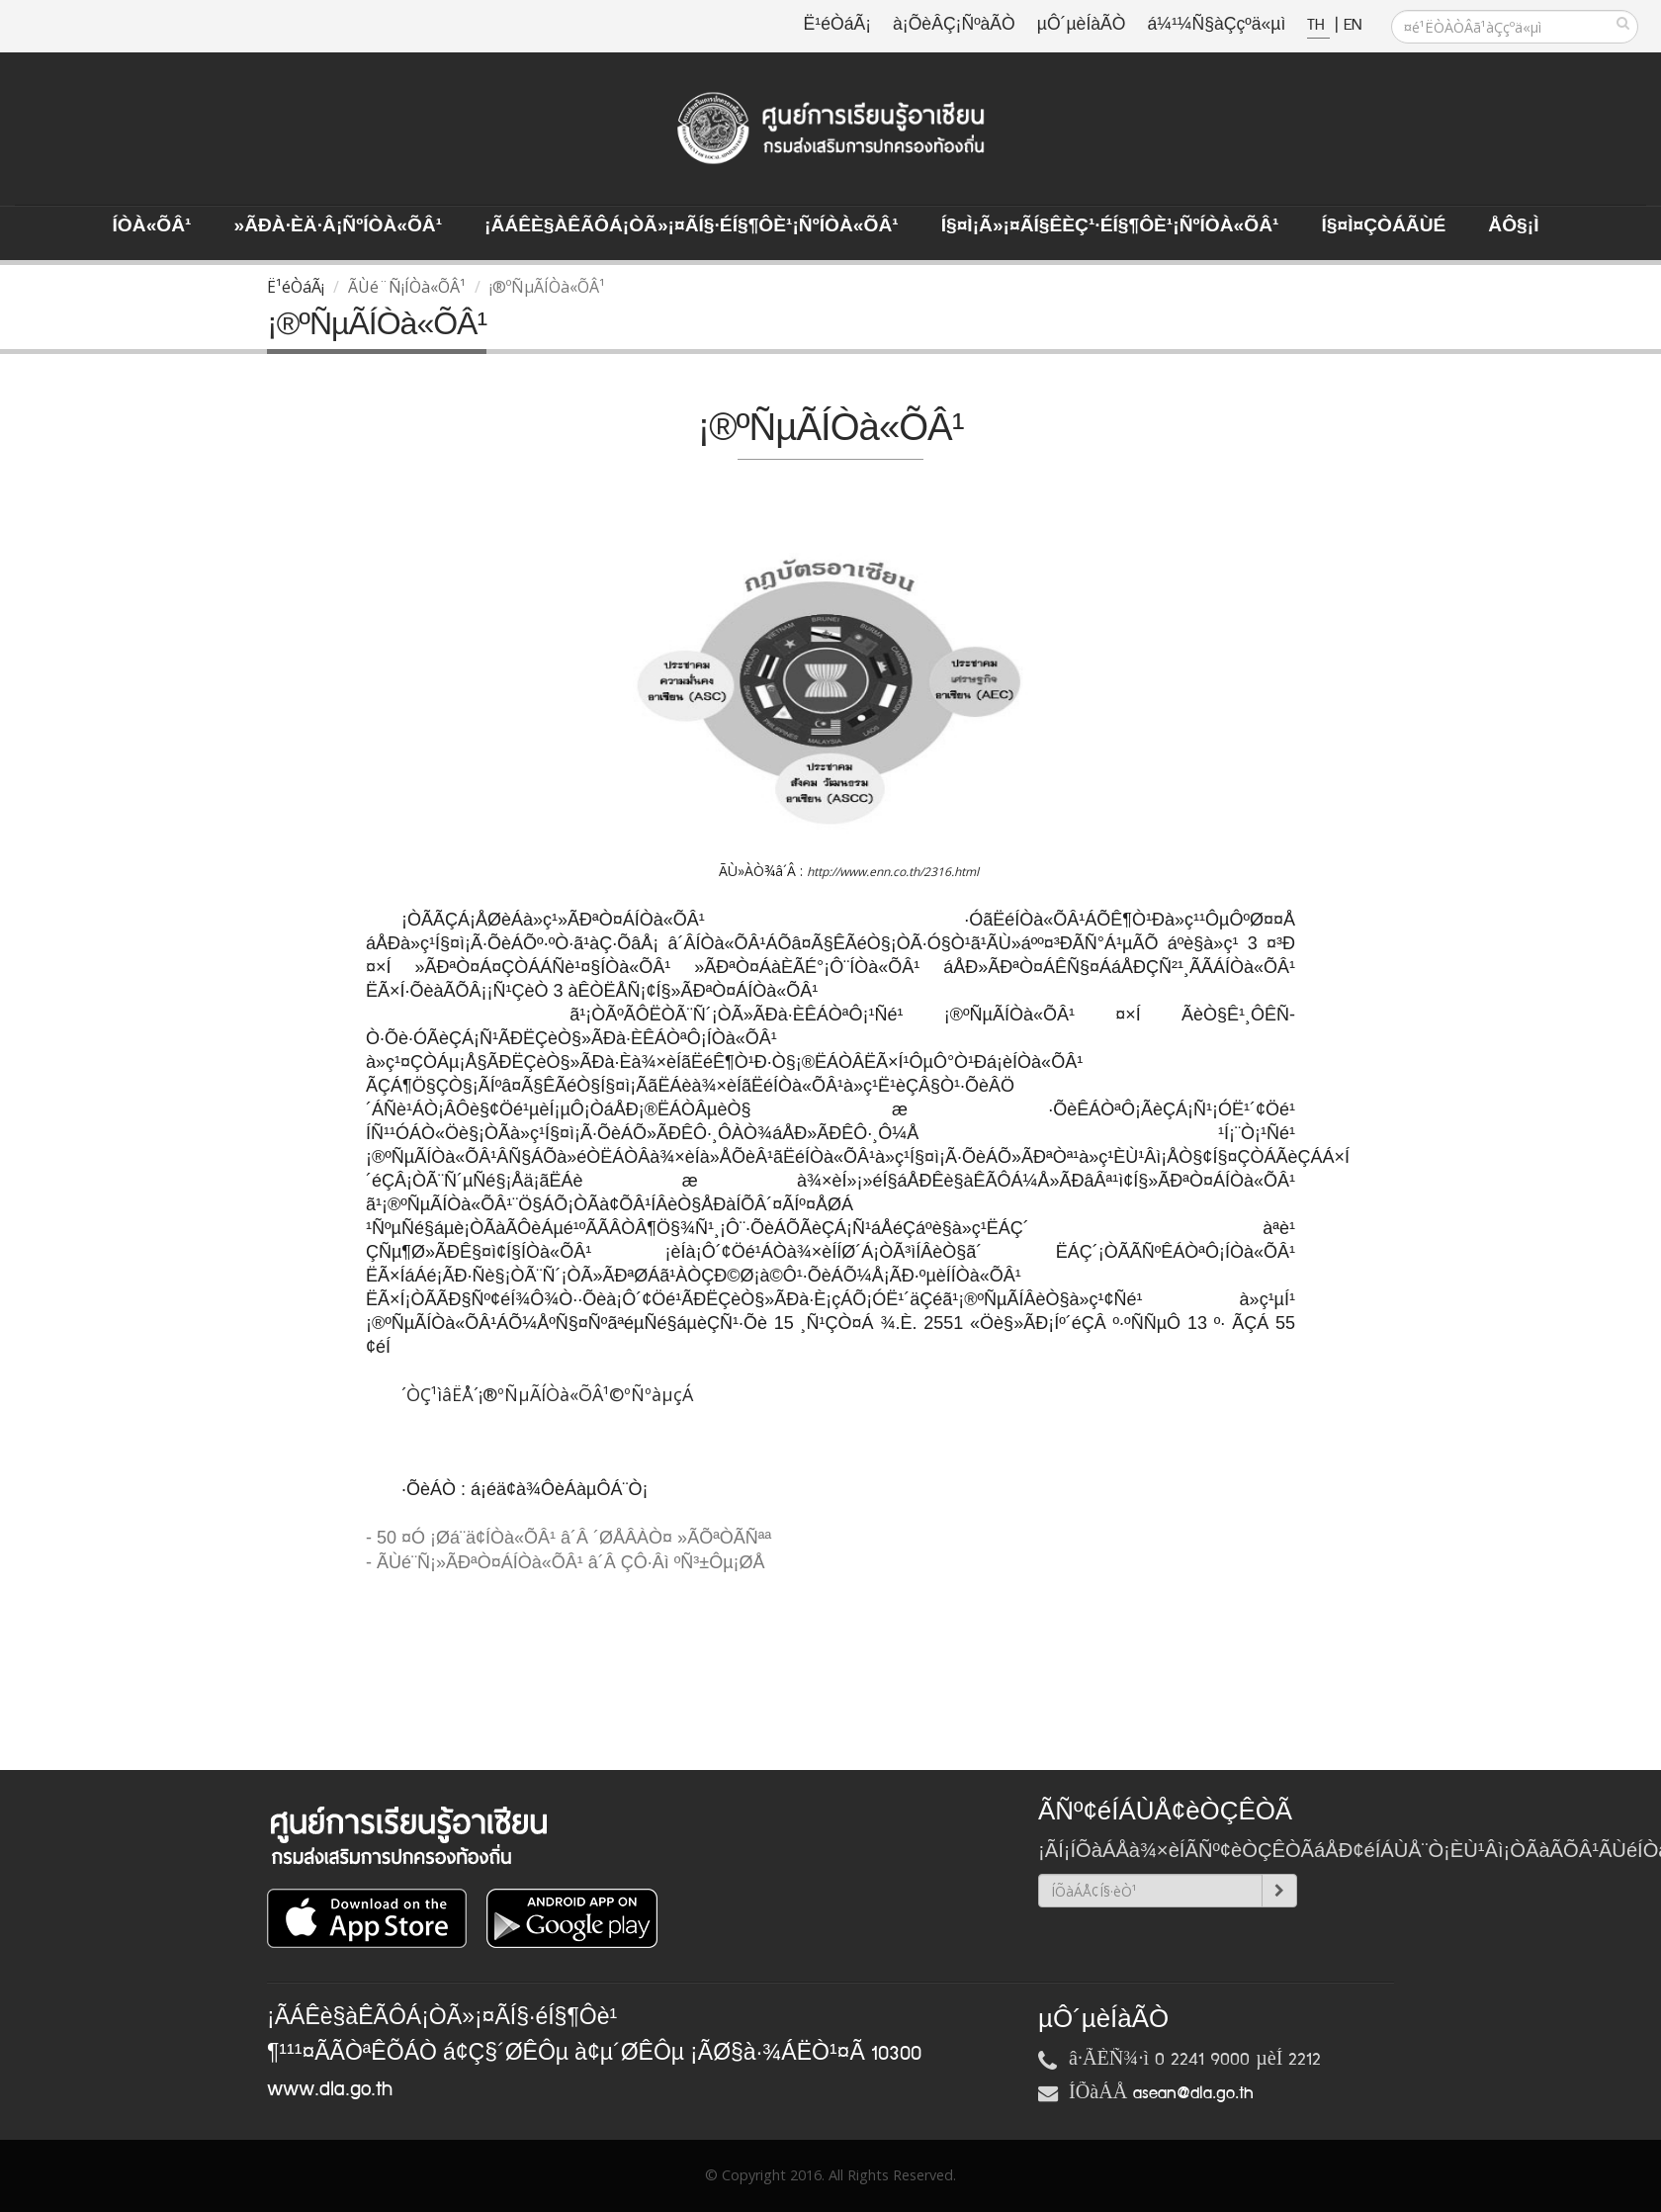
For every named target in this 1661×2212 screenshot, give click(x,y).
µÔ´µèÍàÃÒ (1081, 25)
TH (1318, 25)
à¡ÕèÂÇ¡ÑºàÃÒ (954, 25)
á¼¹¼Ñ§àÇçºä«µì (1216, 25)
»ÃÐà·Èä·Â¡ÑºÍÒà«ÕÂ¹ (337, 226)
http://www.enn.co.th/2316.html (893, 871)
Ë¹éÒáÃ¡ (837, 25)
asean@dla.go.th (1193, 2093)
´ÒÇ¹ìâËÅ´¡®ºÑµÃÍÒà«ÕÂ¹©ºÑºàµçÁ (547, 1394)
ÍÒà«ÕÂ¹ (152, 226)
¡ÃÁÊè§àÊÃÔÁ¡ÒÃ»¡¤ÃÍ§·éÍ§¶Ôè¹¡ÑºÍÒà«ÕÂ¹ (691, 226)
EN (1352, 25)
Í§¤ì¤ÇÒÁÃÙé (1383, 226)
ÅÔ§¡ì (1513, 226)
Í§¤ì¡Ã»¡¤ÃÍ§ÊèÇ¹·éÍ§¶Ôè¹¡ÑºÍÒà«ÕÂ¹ (1110, 226)
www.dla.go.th (330, 2089)
